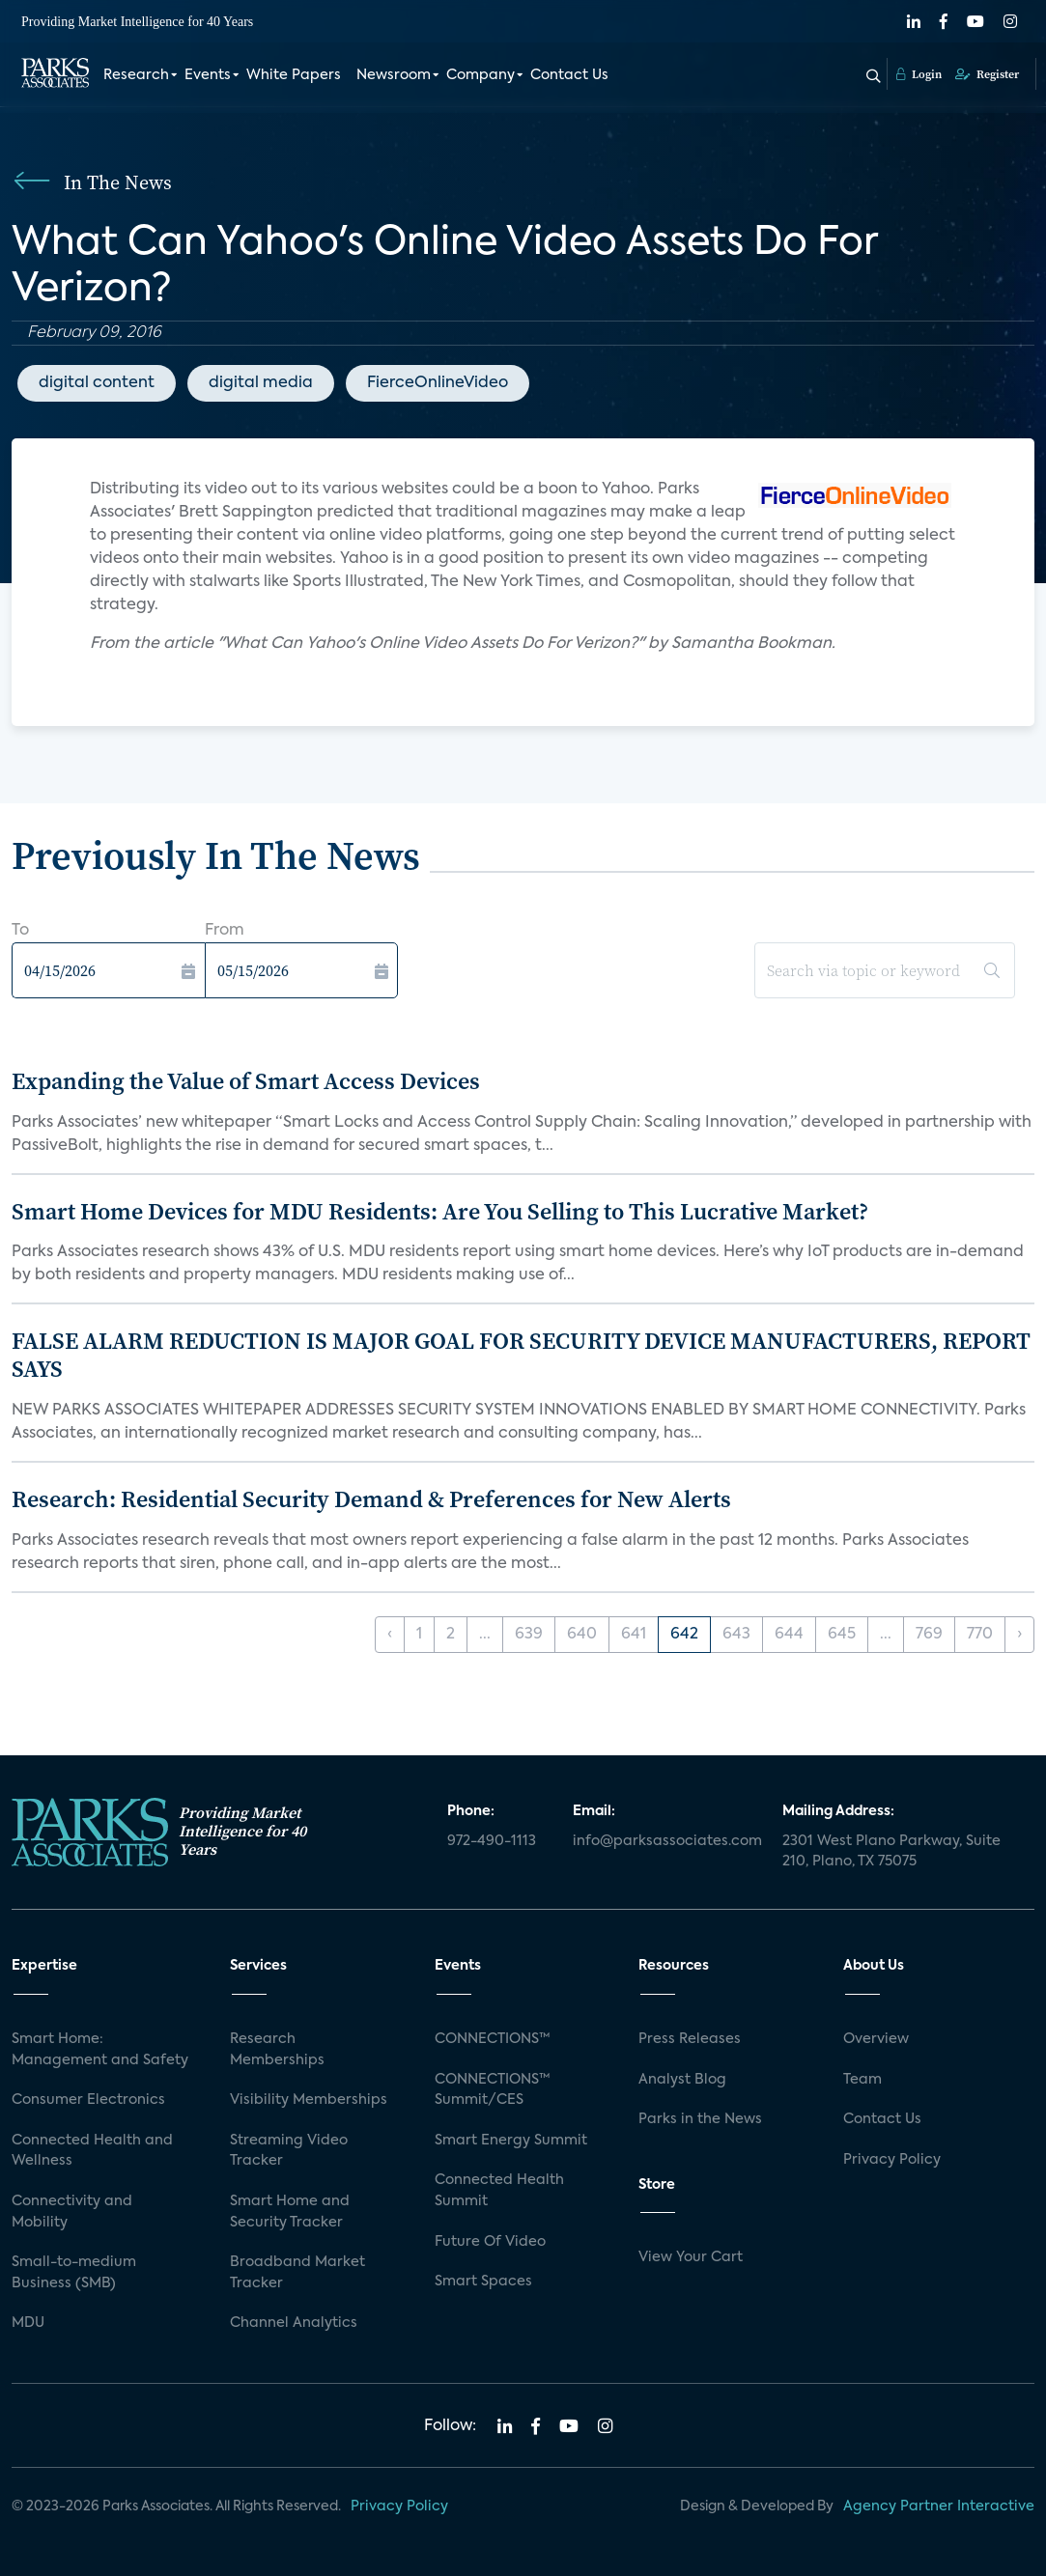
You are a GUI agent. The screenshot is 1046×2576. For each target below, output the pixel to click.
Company (480, 75)
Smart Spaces (483, 2281)
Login (919, 74)
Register (987, 74)
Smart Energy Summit (511, 2140)
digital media (261, 383)
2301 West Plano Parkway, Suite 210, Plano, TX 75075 (891, 1851)
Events (207, 75)
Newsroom (393, 75)
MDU (28, 2323)
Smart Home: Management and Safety (100, 2049)
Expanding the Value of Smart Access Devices (246, 1081)
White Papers (293, 75)
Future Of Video (490, 2242)
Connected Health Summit (499, 2190)
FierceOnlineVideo (437, 383)
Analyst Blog (682, 2079)
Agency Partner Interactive (938, 2506)
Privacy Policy (892, 2160)
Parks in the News (700, 2119)
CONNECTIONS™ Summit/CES (493, 2090)
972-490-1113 (491, 1841)
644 (789, 1634)
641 (633, 1634)
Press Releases (689, 2039)
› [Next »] (1019, 1634)
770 (980, 1634)
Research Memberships (277, 2049)
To (20, 930)
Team (862, 2079)
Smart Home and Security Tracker (290, 2212)
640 (582, 1634)
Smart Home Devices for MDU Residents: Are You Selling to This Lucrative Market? (440, 1211)
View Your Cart (690, 2257)
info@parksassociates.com (666, 1841)
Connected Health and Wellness (92, 2151)
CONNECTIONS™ (493, 2039)
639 (529, 1634)
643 (736, 1634)
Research (136, 75)
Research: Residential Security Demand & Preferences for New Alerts (371, 1499)
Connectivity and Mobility (72, 2212)
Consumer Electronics (88, 2100)
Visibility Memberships (308, 2100)
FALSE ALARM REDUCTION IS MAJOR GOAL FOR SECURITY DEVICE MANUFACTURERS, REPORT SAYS (521, 1355)
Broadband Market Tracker (297, 2272)
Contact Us (569, 75)
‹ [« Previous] (389, 1634)
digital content (97, 383)
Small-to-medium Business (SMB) (74, 2272)
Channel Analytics (293, 2323)
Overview (876, 2039)
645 (842, 1634)
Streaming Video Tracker (289, 2151)
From (224, 930)
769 (929, 1634)
